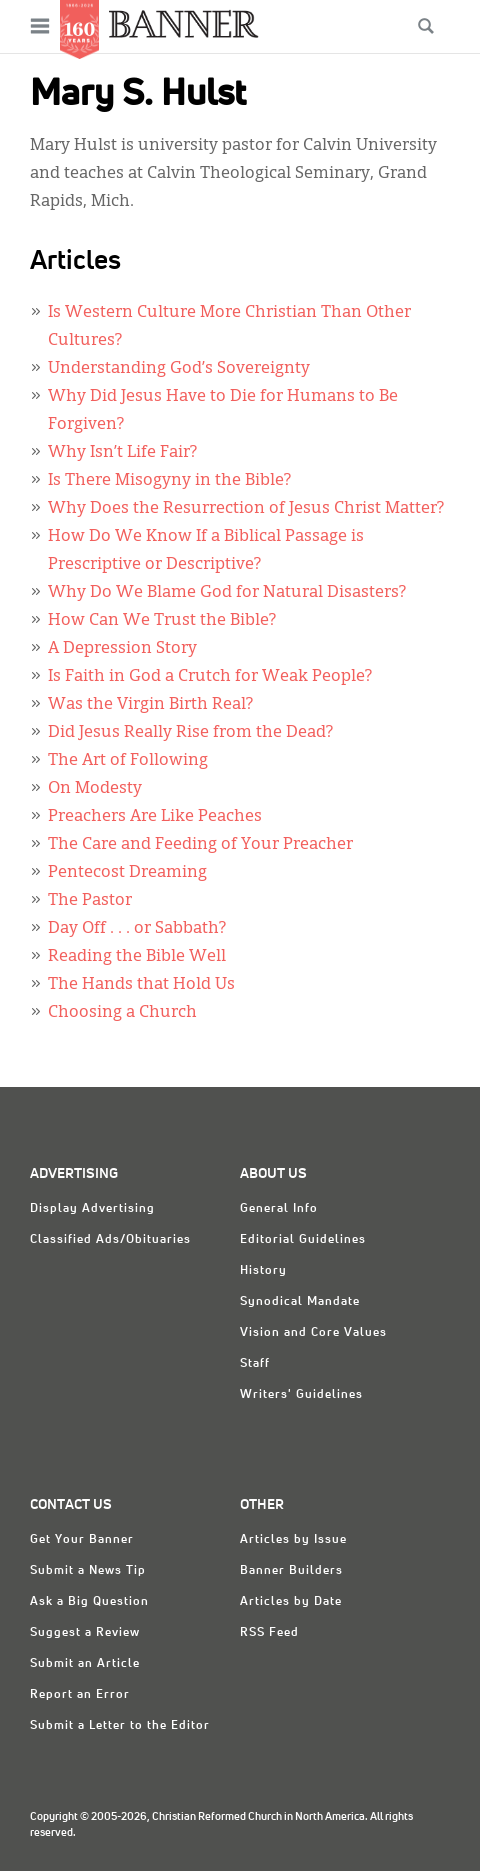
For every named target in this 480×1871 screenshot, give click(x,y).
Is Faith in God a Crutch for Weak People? (210, 677)
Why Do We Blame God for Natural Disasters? (227, 593)
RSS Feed (269, 1633)
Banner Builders (291, 1571)
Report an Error (80, 1695)
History (263, 1271)
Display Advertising (92, 1209)
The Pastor (90, 901)
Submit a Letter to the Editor (120, 1726)
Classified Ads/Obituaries (110, 1240)
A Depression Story (122, 649)
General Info (279, 1209)
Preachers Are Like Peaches (155, 817)
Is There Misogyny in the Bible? (169, 481)
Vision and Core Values (313, 1333)
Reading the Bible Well (137, 957)
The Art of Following (128, 761)
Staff (255, 1364)
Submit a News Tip (88, 1571)
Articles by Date (291, 1602)
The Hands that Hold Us (141, 985)
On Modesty (95, 789)
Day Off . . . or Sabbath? (137, 929)
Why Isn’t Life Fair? (122, 453)
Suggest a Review (85, 1633)
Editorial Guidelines (303, 1240)
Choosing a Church (122, 1013)
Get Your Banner (82, 1540)
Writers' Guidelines (301, 1395)
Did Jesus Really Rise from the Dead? (190, 733)
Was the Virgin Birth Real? (150, 705)
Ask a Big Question (89, 1602)
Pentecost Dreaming (127, 873)
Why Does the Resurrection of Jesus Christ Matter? (246, 509)
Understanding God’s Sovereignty (179, 369)
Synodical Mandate (300, 1302)
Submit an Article (85, 1664)
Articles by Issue (293, 1540)
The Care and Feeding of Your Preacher (200, 845)
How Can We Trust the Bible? (162, 621)
